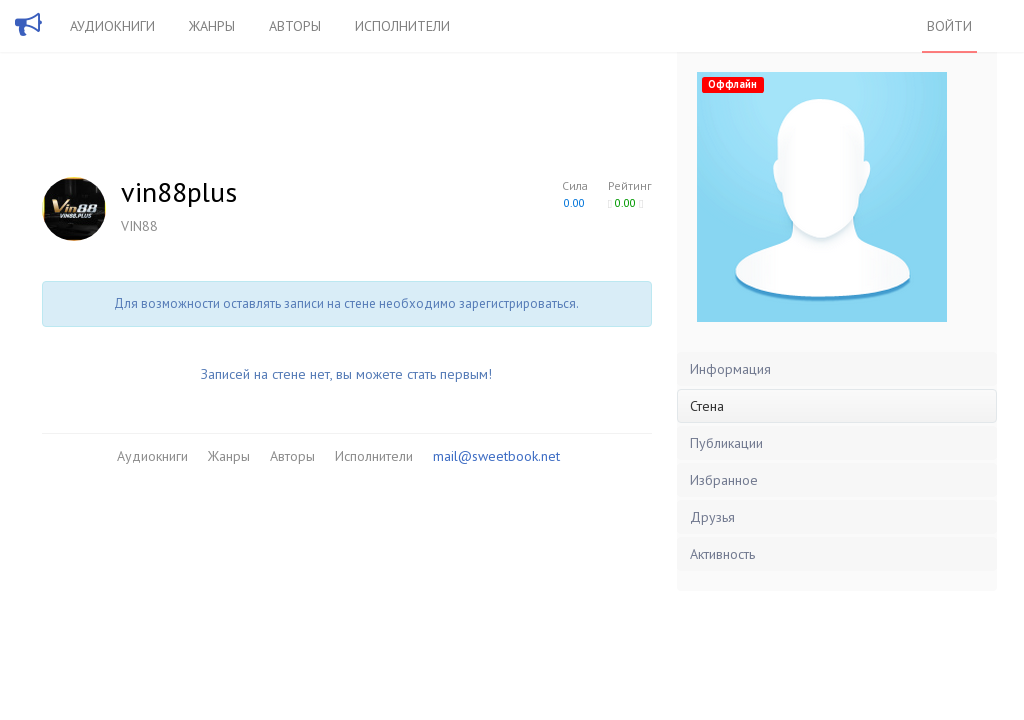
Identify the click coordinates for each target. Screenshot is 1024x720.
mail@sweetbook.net (496, 456)
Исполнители (402, 26)
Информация (730, 369)
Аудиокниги (112, 26)
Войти (949, 26)
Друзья (712, 517)
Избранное (724, 480)
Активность (722, 554)
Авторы (295, 26)
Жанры (212, 26)
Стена (707, 406)
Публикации (726, 443)
